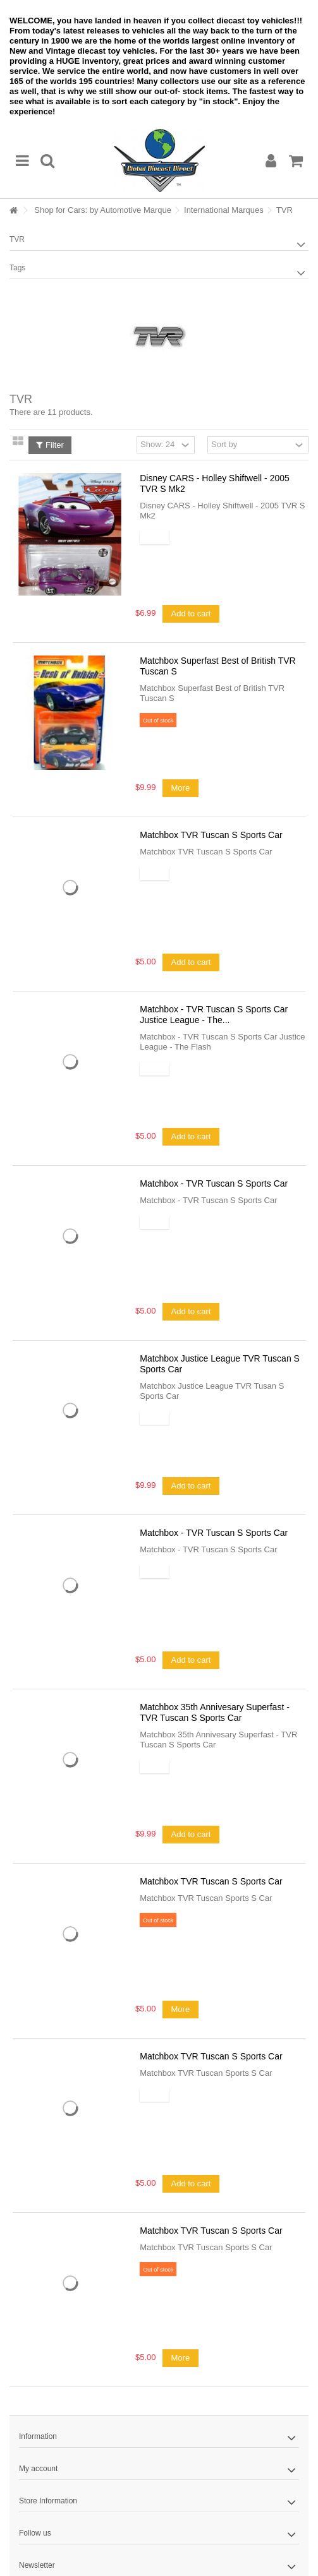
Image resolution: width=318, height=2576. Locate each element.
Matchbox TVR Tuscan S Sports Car (211, 835)
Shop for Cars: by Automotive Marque (102, 210)
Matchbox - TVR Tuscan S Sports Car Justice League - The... (214, 1014)
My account (38, 2468)
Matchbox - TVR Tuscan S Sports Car (214, 1183)
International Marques (224, 210)
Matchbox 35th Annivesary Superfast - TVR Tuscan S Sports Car (215, 1712)
